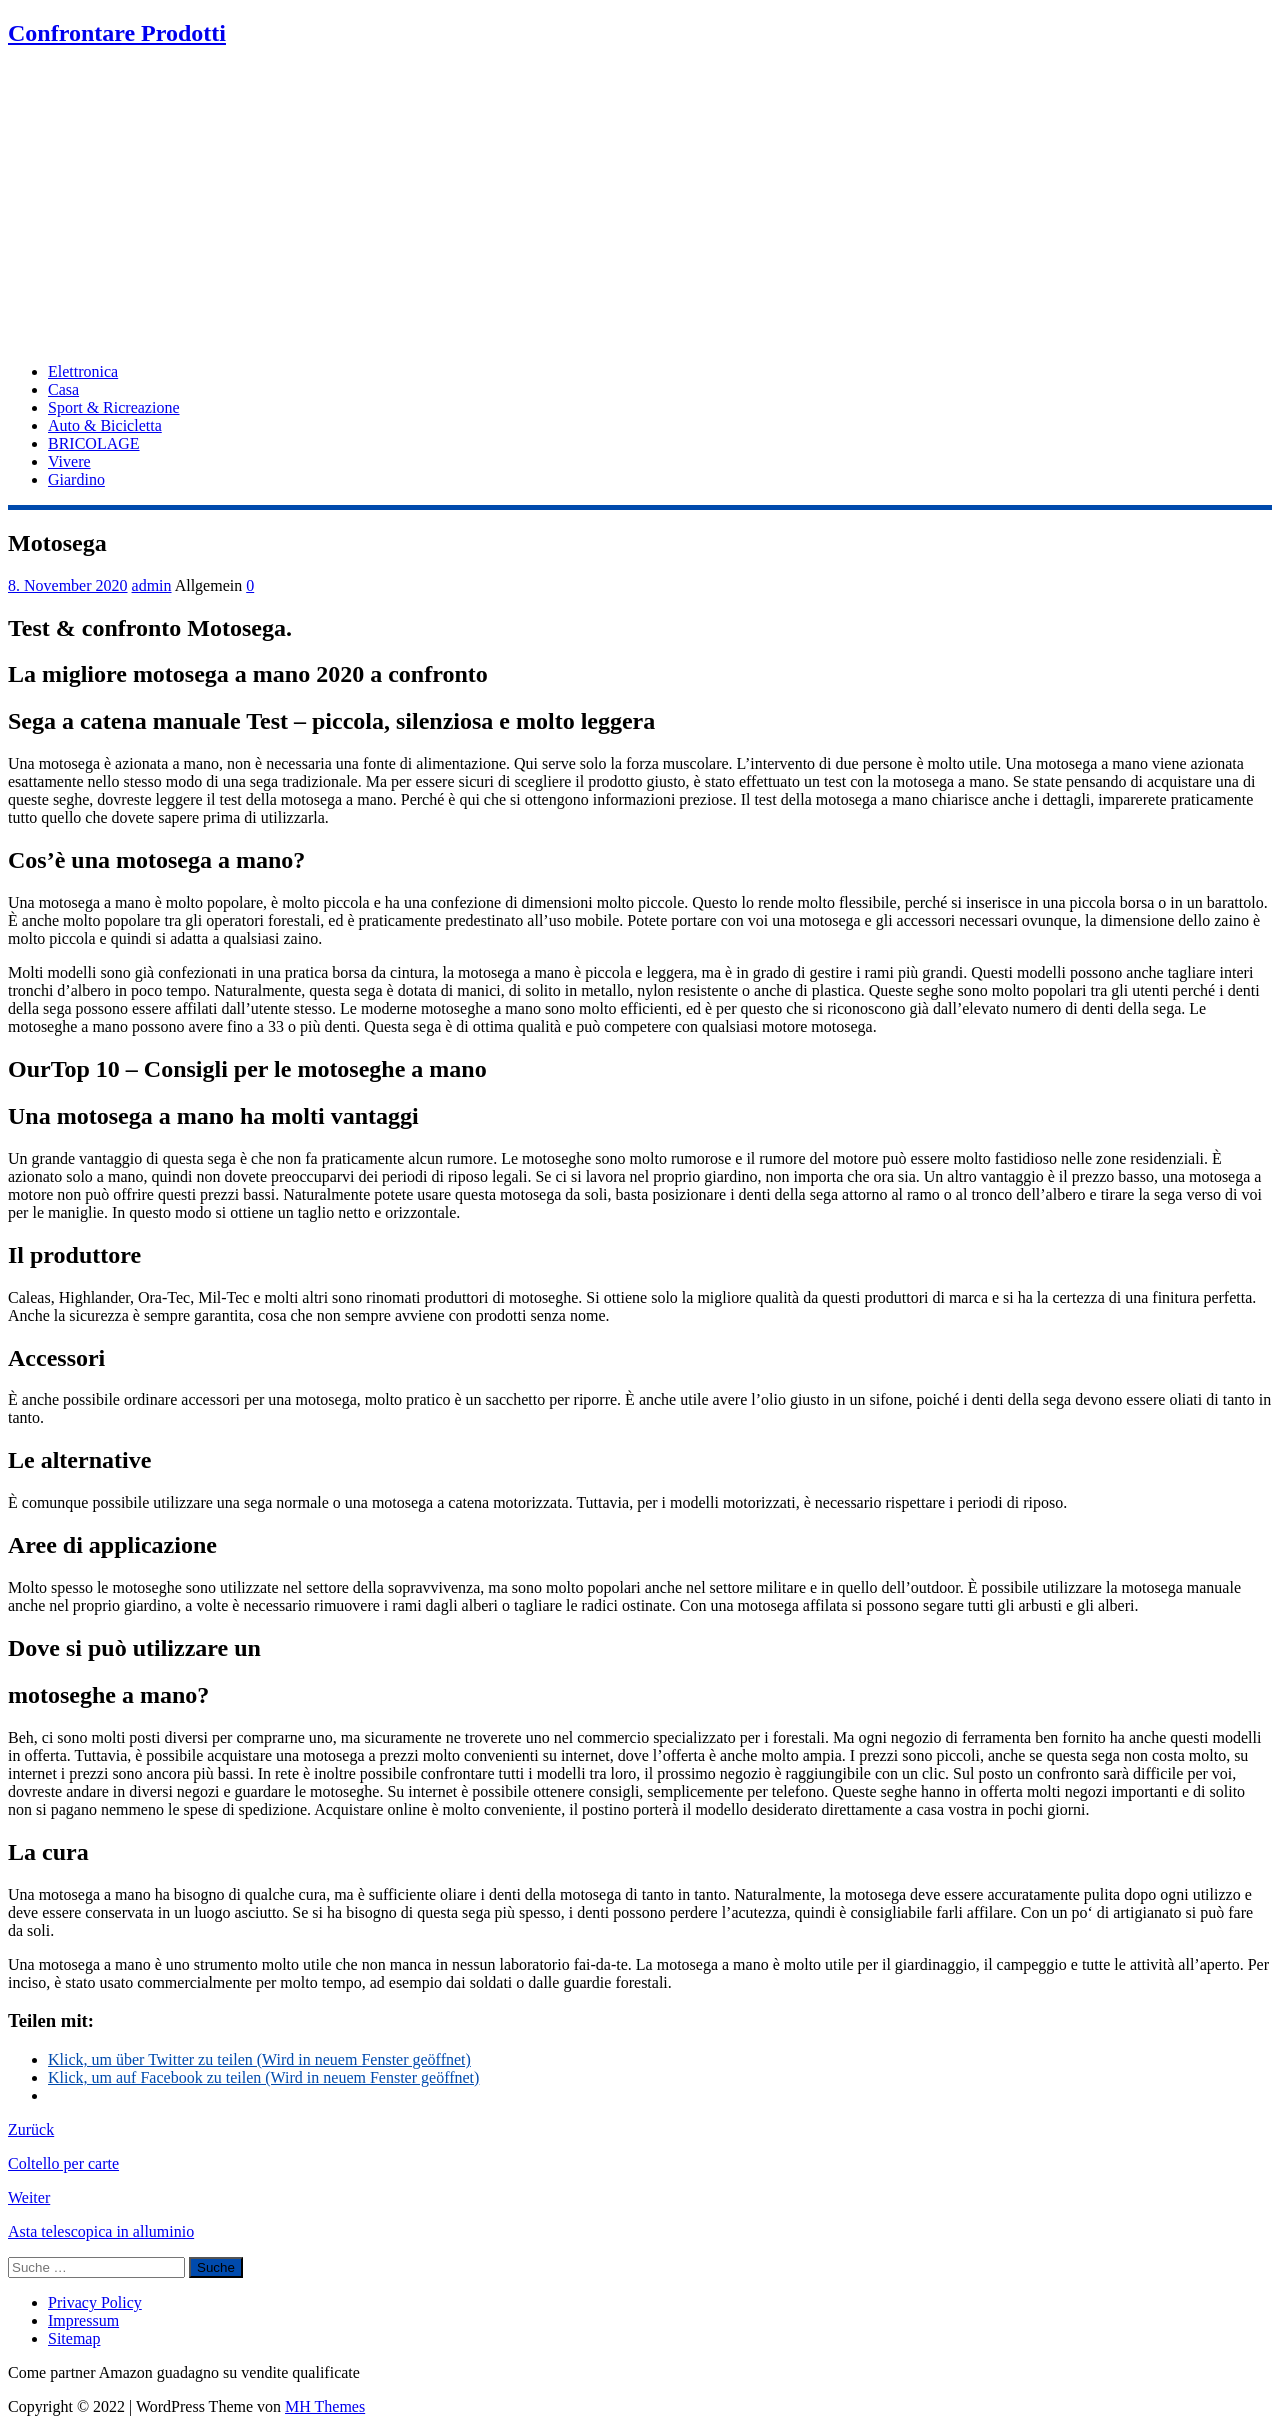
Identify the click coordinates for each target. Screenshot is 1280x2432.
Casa (63, 389)
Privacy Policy (95, 2302)
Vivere (69, 461)
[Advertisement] (640, 207)
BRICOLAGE (94, 443)
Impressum (83, 2320)
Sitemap (74, 2338)
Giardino (76, 479)
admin (152, 585)
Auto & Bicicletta (105, 425)
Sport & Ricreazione (114, 407)
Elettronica (83, 371)
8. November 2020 (68, 585)
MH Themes (325, 2406)
